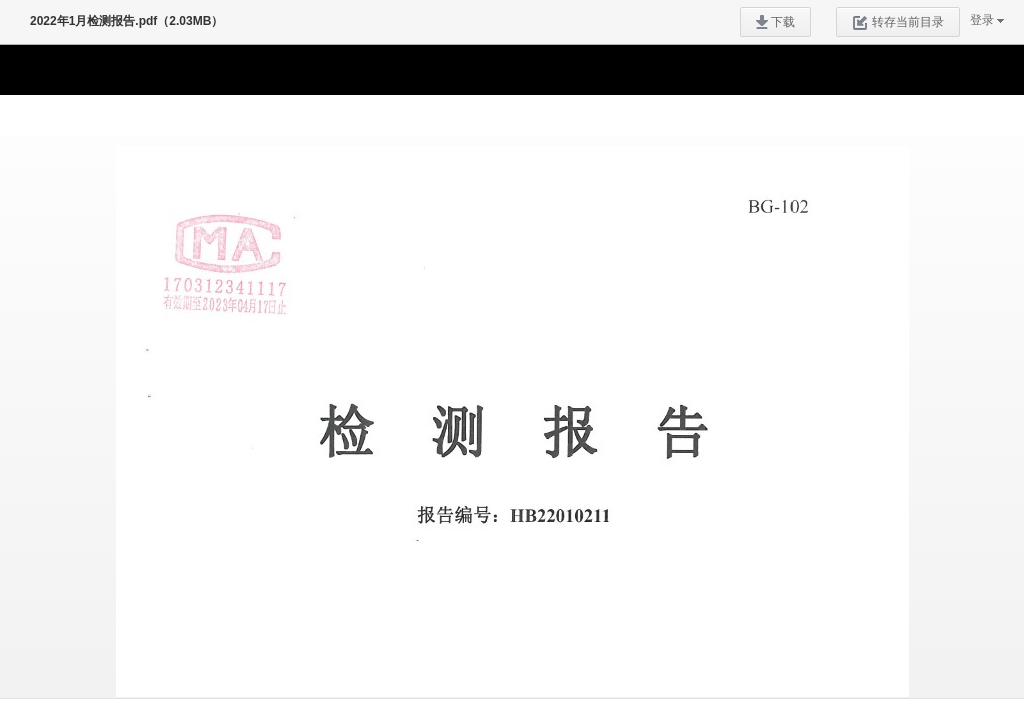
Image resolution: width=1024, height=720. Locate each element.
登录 (982, 20)
